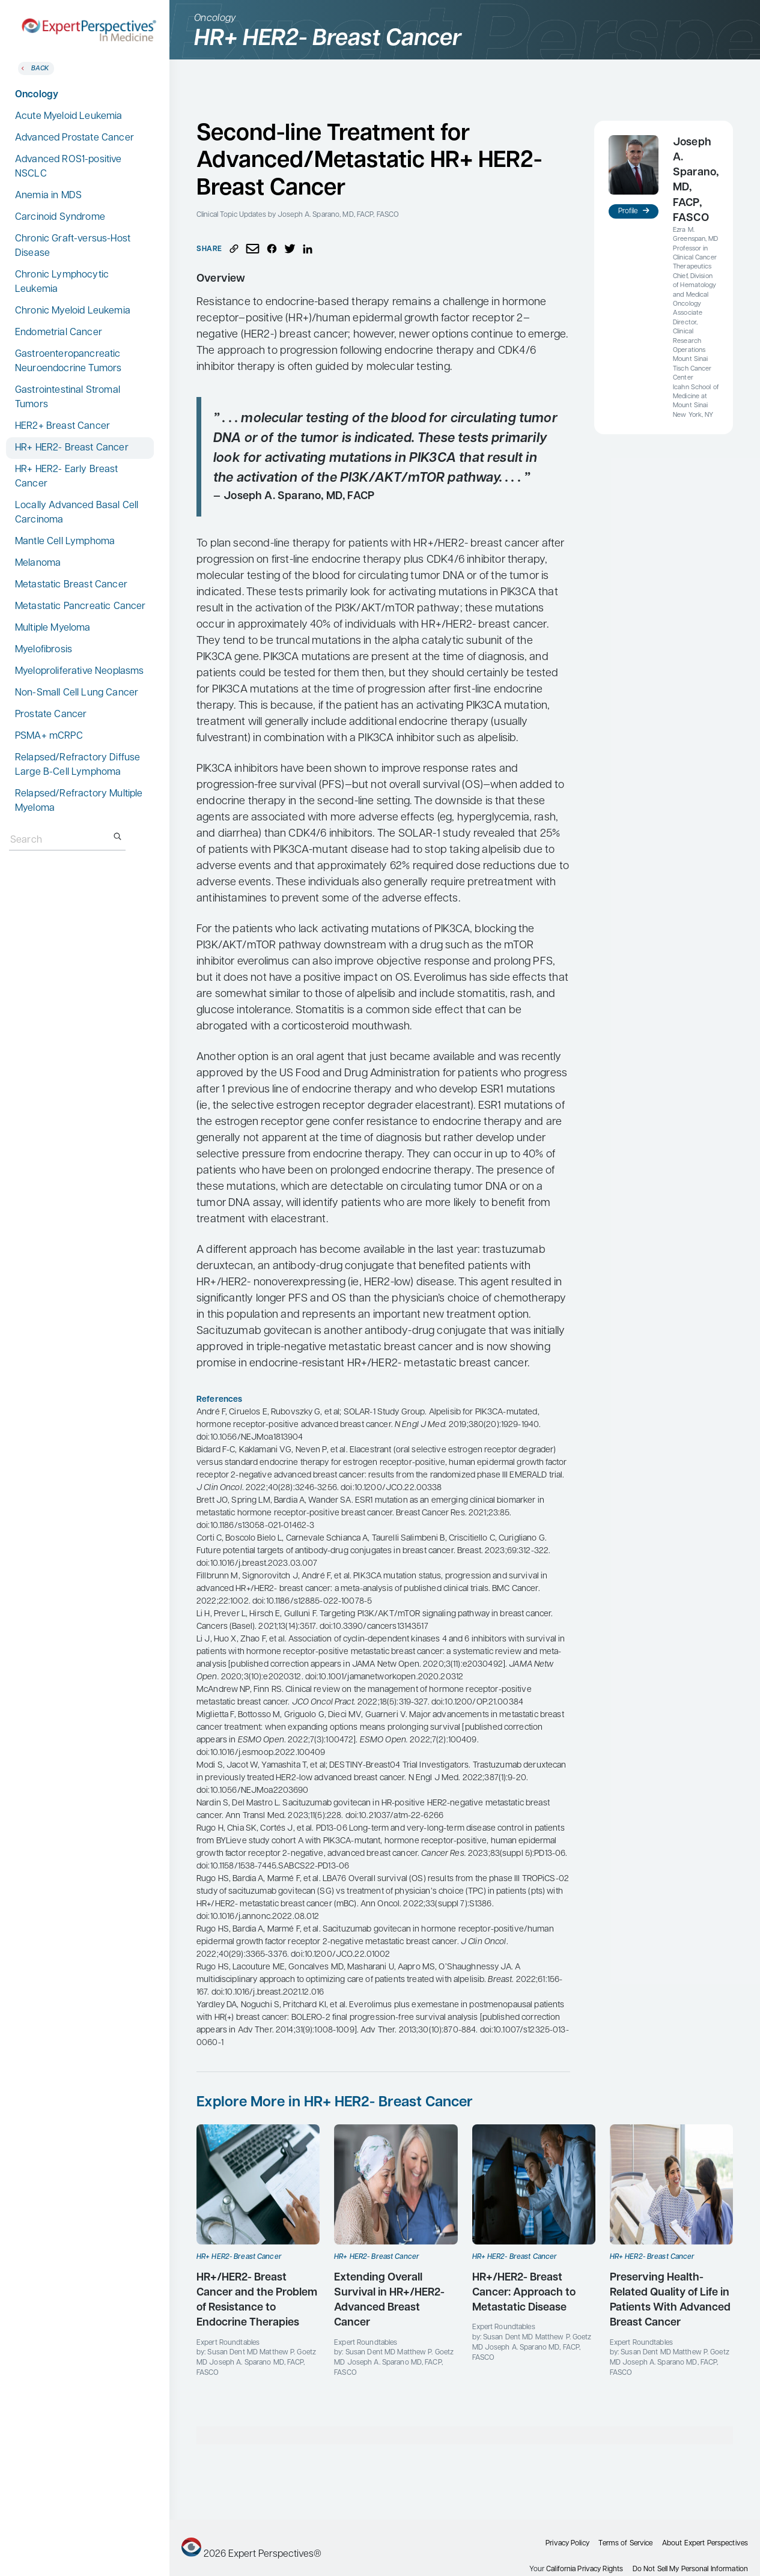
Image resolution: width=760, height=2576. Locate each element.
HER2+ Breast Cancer (62, 426)
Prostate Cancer (51, 715)
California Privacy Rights (584, 2569)
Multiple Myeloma (53, 628)
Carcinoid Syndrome (60, 217)
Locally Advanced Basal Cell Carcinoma (76, 513)
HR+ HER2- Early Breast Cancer (66, 477)
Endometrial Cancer (58, 333)
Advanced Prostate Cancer (74, 138)
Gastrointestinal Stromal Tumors (67, 398)
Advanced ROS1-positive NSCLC (68, 167)
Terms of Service (625, 2543)
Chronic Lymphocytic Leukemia (62, 282)
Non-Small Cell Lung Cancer (76, 693)
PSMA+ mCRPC (49, 736)
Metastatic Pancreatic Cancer (80, 606)
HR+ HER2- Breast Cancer (72, 448)
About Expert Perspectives (705, 2543)
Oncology (36, 95)
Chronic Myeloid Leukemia (72, 311)
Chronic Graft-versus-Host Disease (72, 246)
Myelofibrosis (43, 650)
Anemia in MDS (48, 196)
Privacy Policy (567, 2543)
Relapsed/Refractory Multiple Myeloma (78, 801)
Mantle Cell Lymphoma (65, 542)
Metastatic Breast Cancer (71, 585)
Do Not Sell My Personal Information (690, 2569)
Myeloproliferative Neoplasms (79, 671)
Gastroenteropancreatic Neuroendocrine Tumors (68, 362)
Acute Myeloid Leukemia (69, 116)
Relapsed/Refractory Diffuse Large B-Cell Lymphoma (77, 765)
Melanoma (38, 563)
